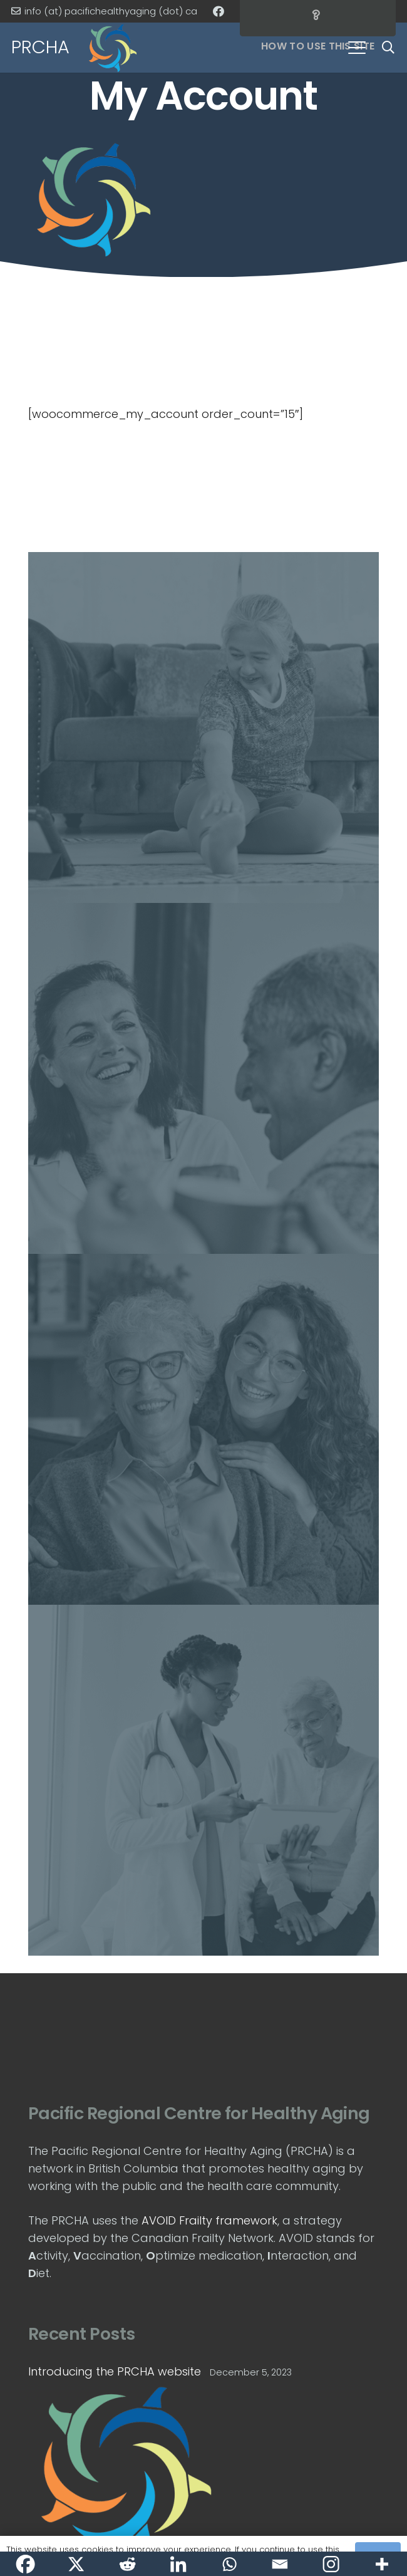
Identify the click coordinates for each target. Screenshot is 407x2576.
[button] (356, 47)
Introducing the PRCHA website (114, 2371)
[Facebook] (218, 11)
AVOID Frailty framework (209, 2220)
